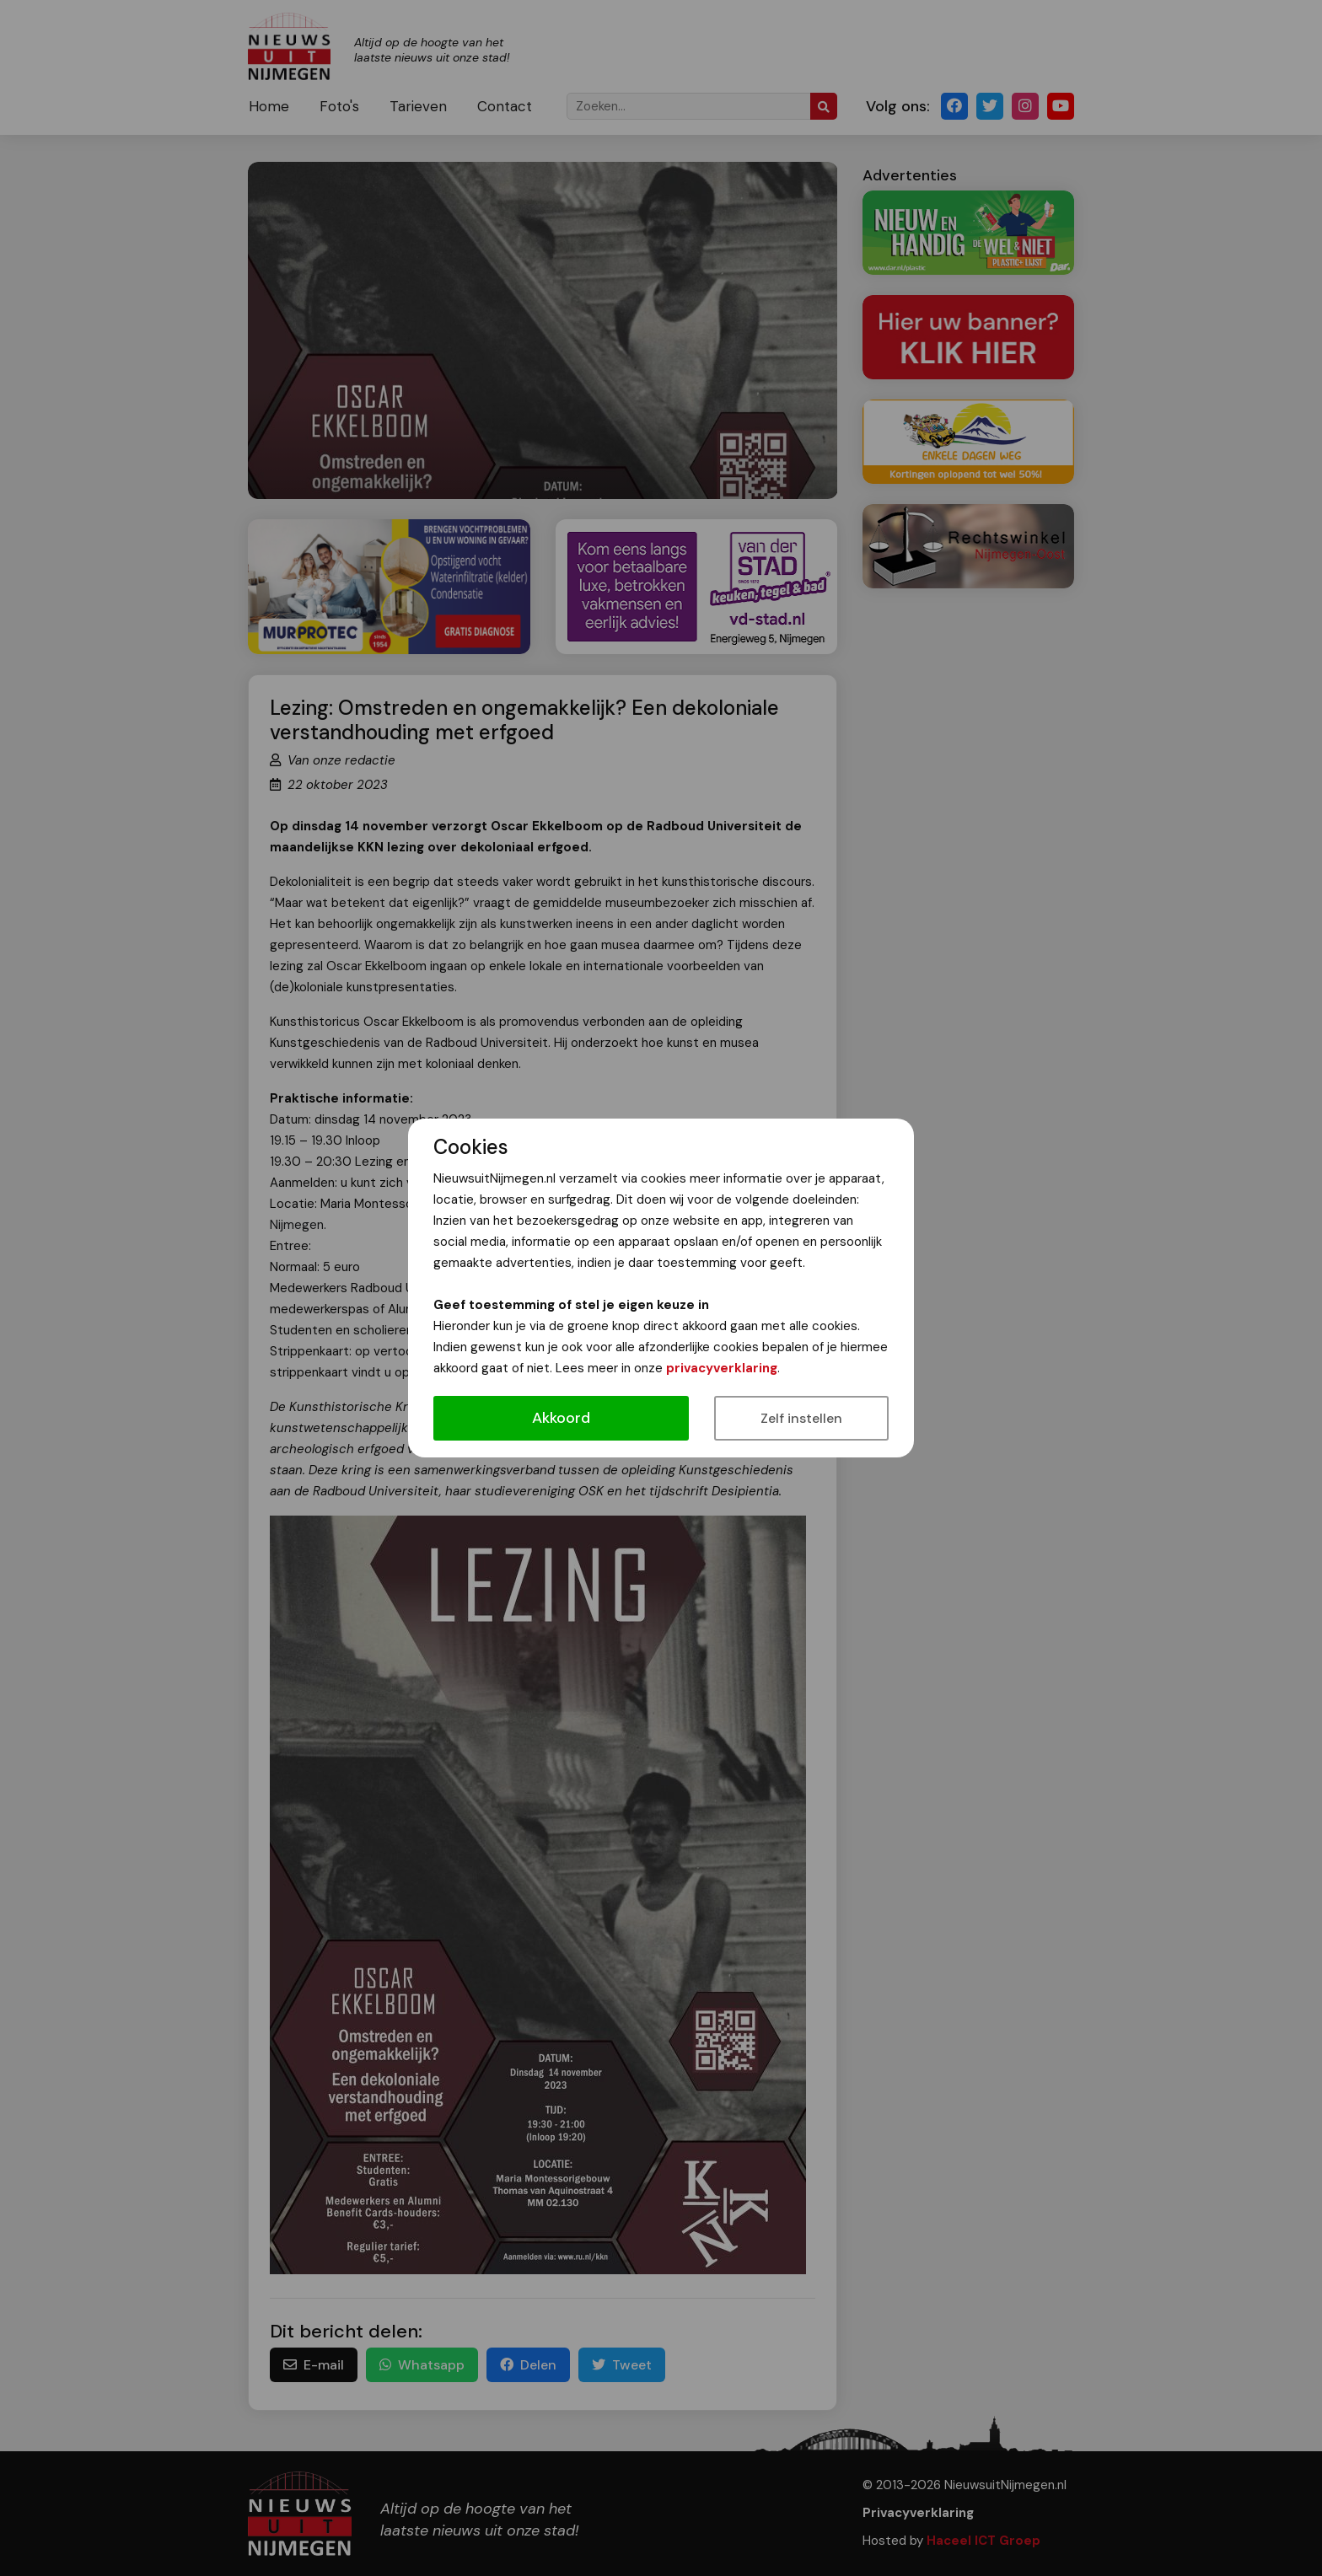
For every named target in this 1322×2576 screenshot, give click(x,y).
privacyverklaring (721, 1368)
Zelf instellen (801, 1418)
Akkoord (561, 1418)
